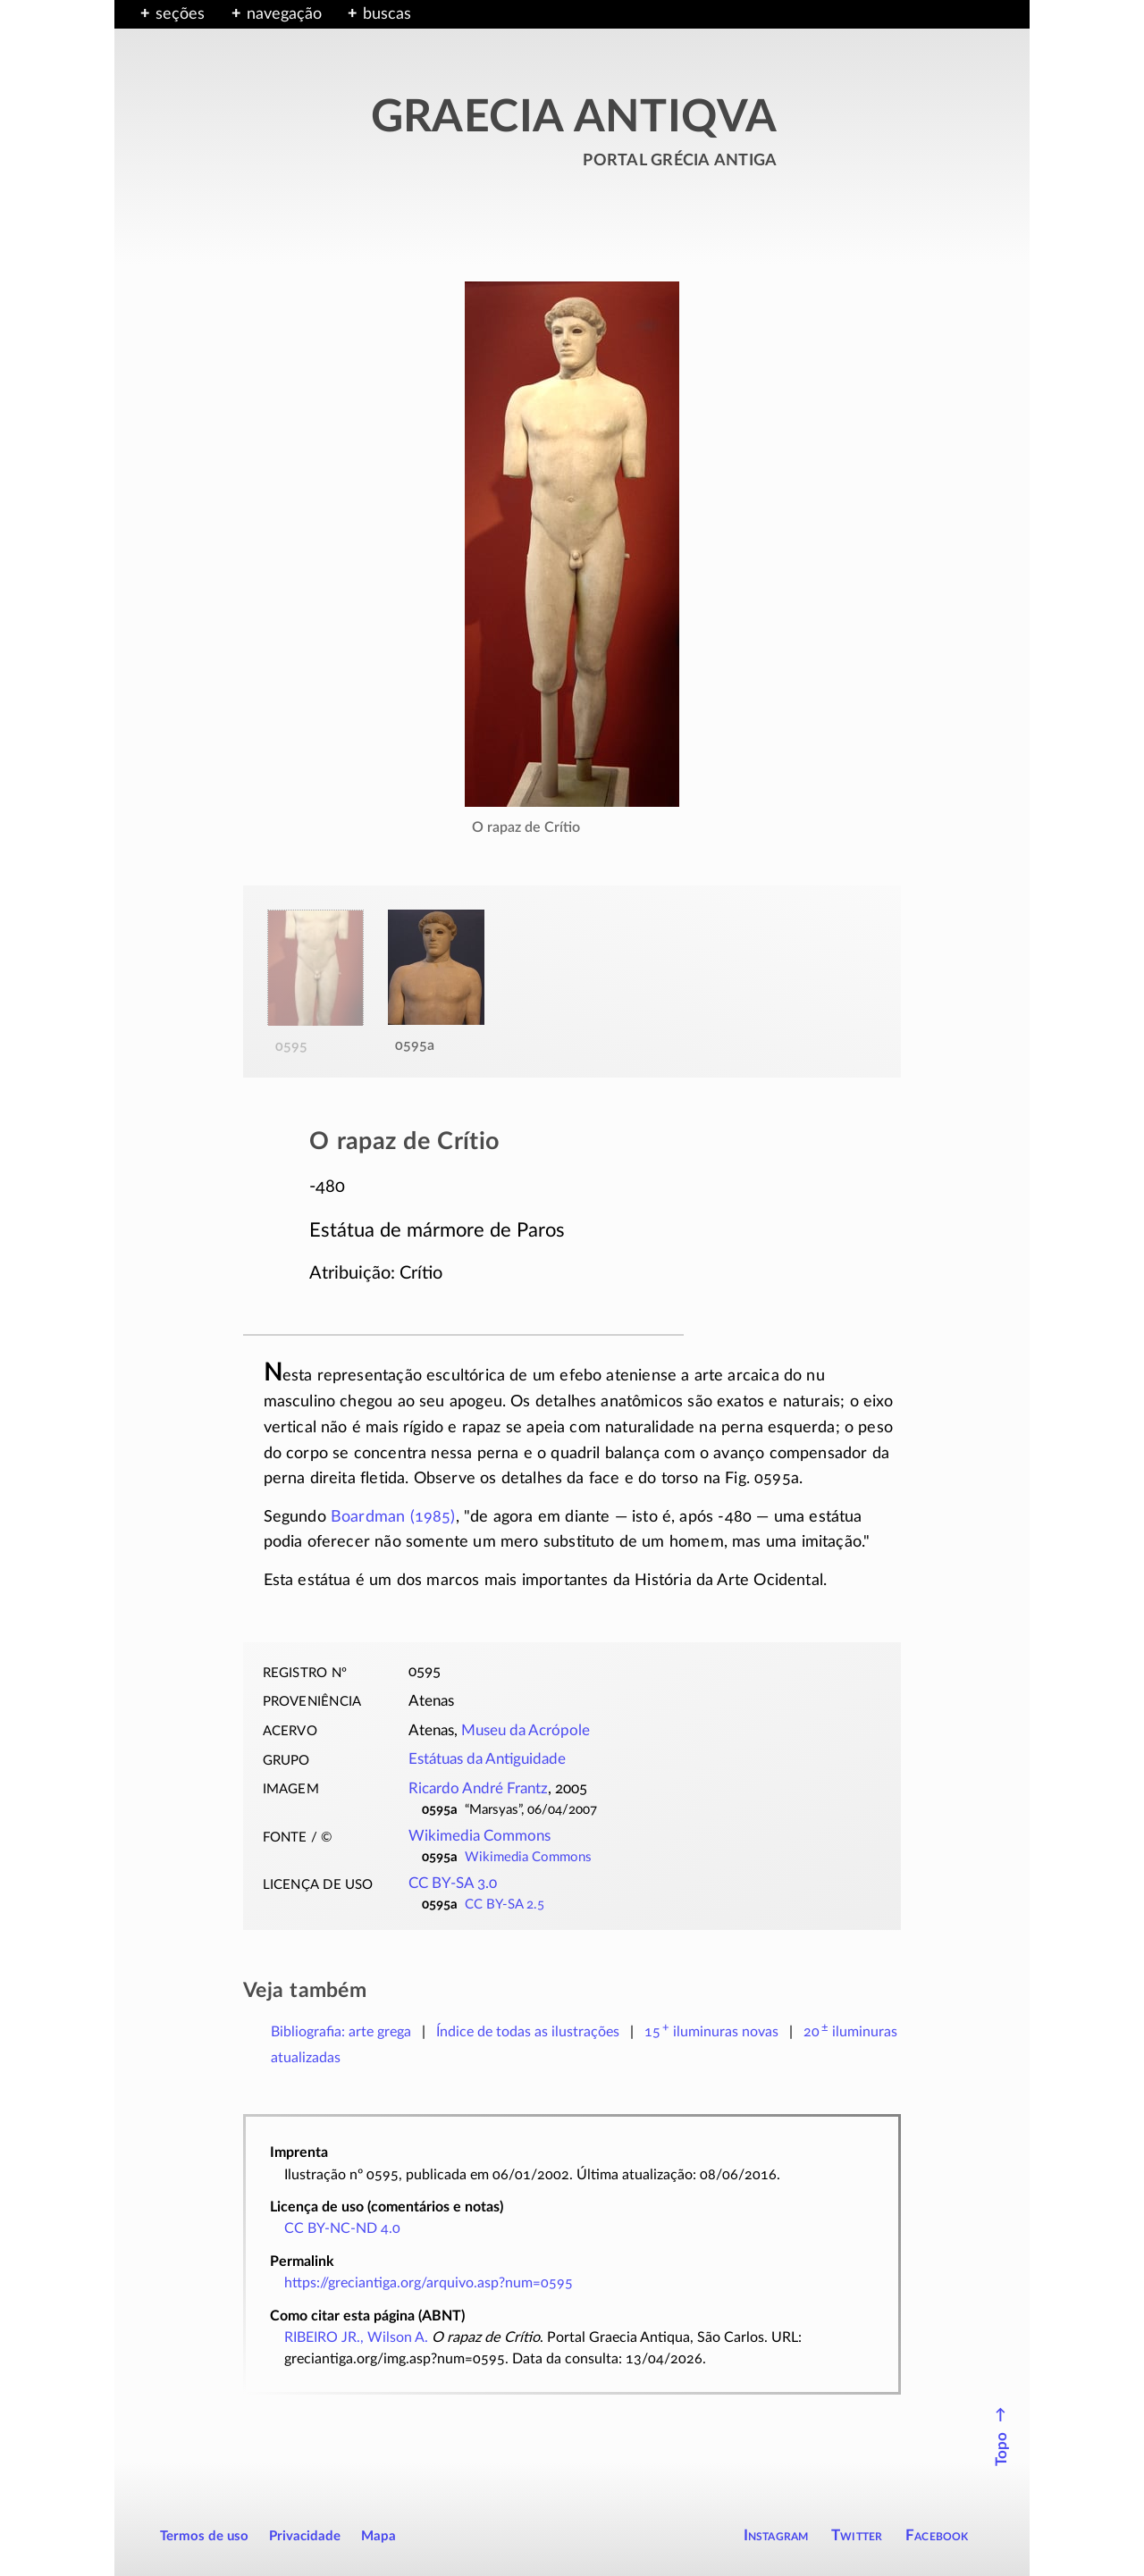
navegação (284, 14)
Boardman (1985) (393, 1517)
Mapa (378, 2536)
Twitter (856, 2535)
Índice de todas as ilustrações (527, 2032)
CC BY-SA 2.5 (504, 1904)
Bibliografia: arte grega (341, 2032)
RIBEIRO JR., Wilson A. (356, 2337)
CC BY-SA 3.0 (452, 1883)
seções (180, 14)
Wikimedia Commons (479, 1836)
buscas (387, 14)
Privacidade (305, 2536)
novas (711, 2032)
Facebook (937, 2535)
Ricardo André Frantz (478, 1789)
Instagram (776, 2535)
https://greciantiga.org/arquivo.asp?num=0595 (428, 2283)
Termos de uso (204, 2536)
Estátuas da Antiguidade (487, 1759)
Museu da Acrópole (525, 1731)
